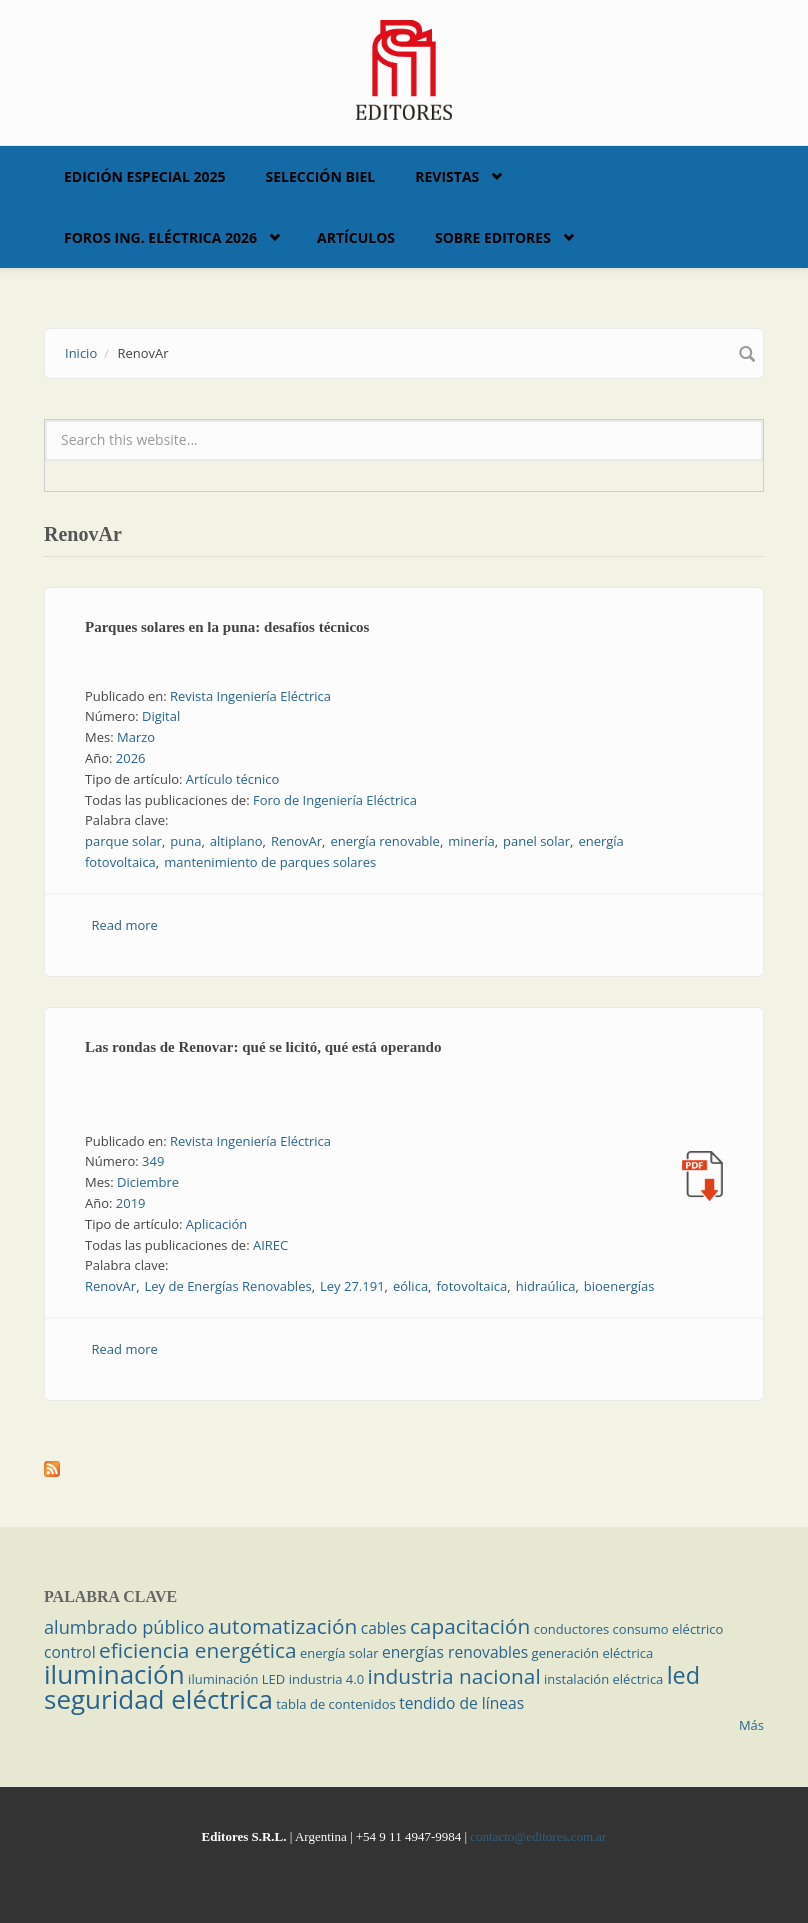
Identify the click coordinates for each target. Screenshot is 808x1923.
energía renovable (384, 841)
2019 (131, 1203)
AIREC (270, 1245)
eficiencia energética (198, 1650)
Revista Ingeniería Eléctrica (250, 696)
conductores (571, 1629)
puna (185, 841)
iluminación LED (236, 1679)
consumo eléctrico (668, 1629)
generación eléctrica (593, 1653)
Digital (161, 716)
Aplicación (217, 1224)
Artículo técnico (233, 779)
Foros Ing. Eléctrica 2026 (160, 237)
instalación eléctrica (603, 1679)
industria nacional (454, 1676)
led (683, 1675)
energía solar (339, 1653)
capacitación (470, 1626)
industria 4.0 (327, 1679)
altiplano (236, 841)
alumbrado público (124, 1627)
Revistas (447, 176)
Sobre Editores (493, 237)
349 (153, 1161)
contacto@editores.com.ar (538, 1836)
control (70, 1652)
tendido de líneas (461, 1703)
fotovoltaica (471, 1286)
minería (471, 841)
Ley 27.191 (352, 1286)
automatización (283, 1626)
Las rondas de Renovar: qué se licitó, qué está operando (263, 1047)
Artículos (356, 237)
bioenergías (619, 1286)
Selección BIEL (321, 176)
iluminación (114, 1674)
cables (384, 1628)
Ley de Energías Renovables (228, 1286)
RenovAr (296, 841)
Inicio (81, 353)
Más (751, 1725)
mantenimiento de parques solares (270, 862)
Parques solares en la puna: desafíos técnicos (227, 627)
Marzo (136, 737)
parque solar (123, 841)
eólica (410, 1286)
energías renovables (455, 1652)
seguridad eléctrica (158, 1699)
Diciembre (148, 1182)
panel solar (536, 841)
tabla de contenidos (336, 1704)
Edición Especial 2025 (145, 176)
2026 (131, 758)
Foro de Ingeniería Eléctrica (335, 800)
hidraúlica (546, 1286)
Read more (125, 925)
